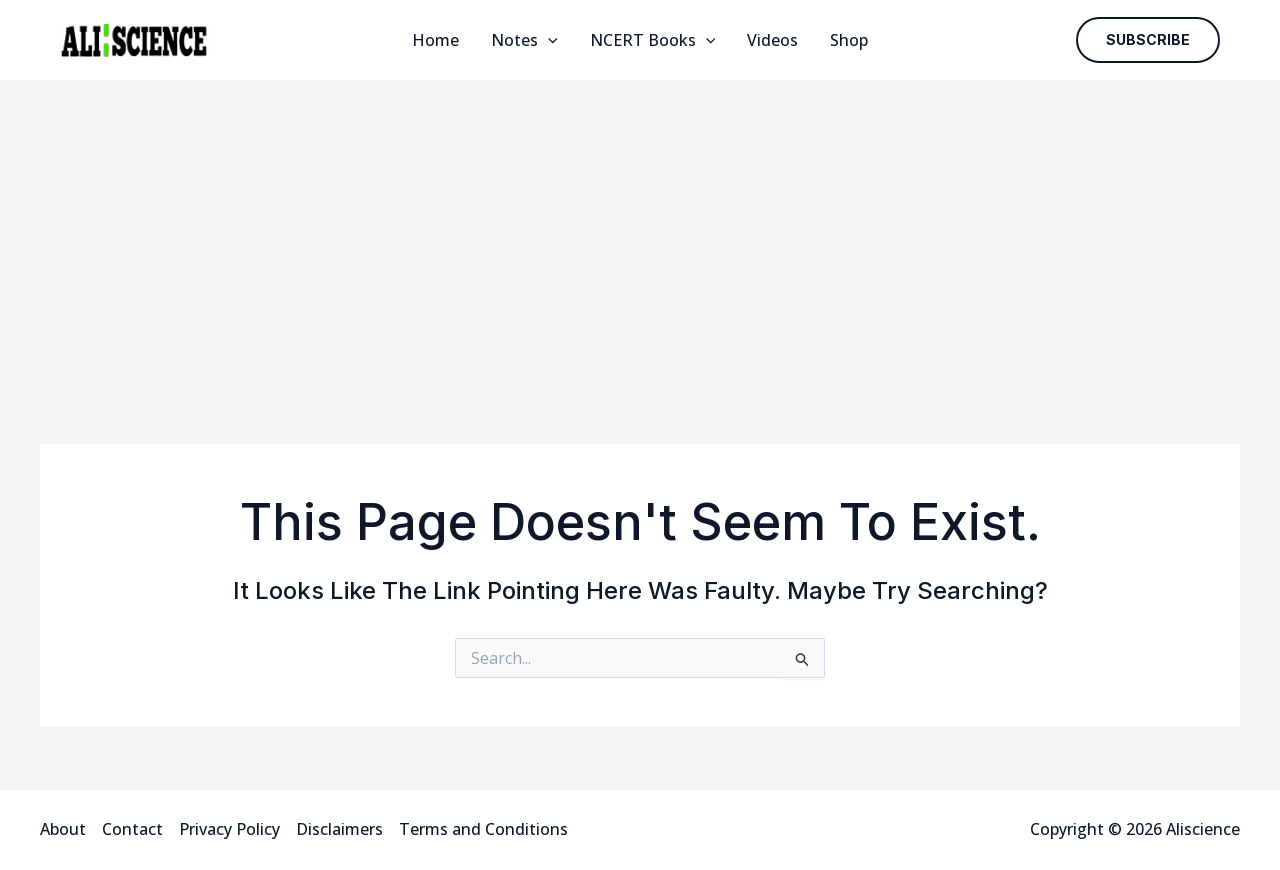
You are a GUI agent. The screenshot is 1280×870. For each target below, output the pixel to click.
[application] (548, 40)
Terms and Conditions (483, 829)
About (63, 829)
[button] (1148, 40)
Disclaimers (339, 829)
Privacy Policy (229, 829)
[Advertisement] (640, 230)
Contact (132, 829)
